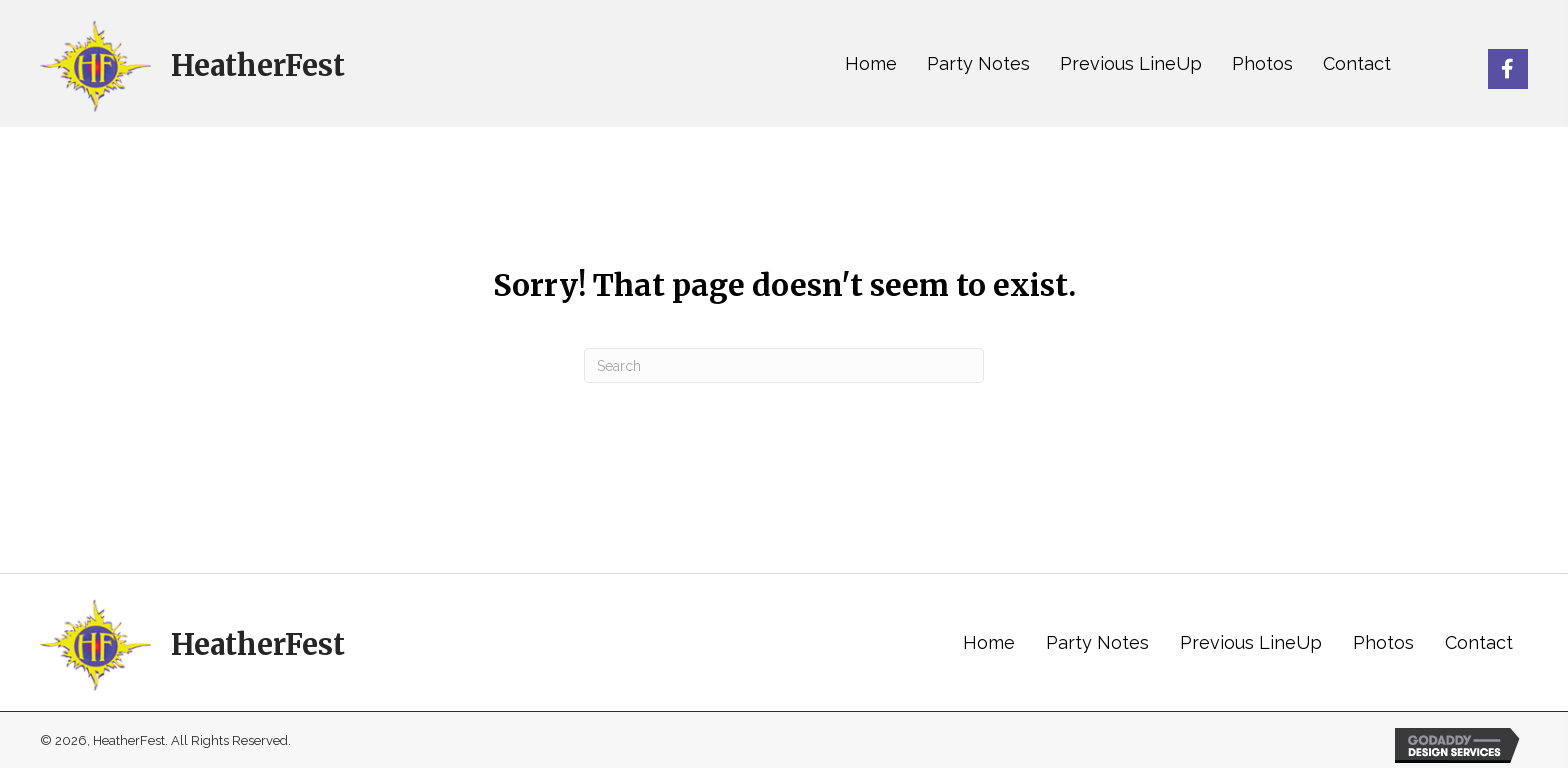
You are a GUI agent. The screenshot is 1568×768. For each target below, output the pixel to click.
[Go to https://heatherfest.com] (192, 63)
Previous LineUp (1251, 642)
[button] (1508, 69)
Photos (1383, 642)
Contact (1479, 642)
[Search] (784, 365)
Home (989, 642)
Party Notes (1097, 642)
